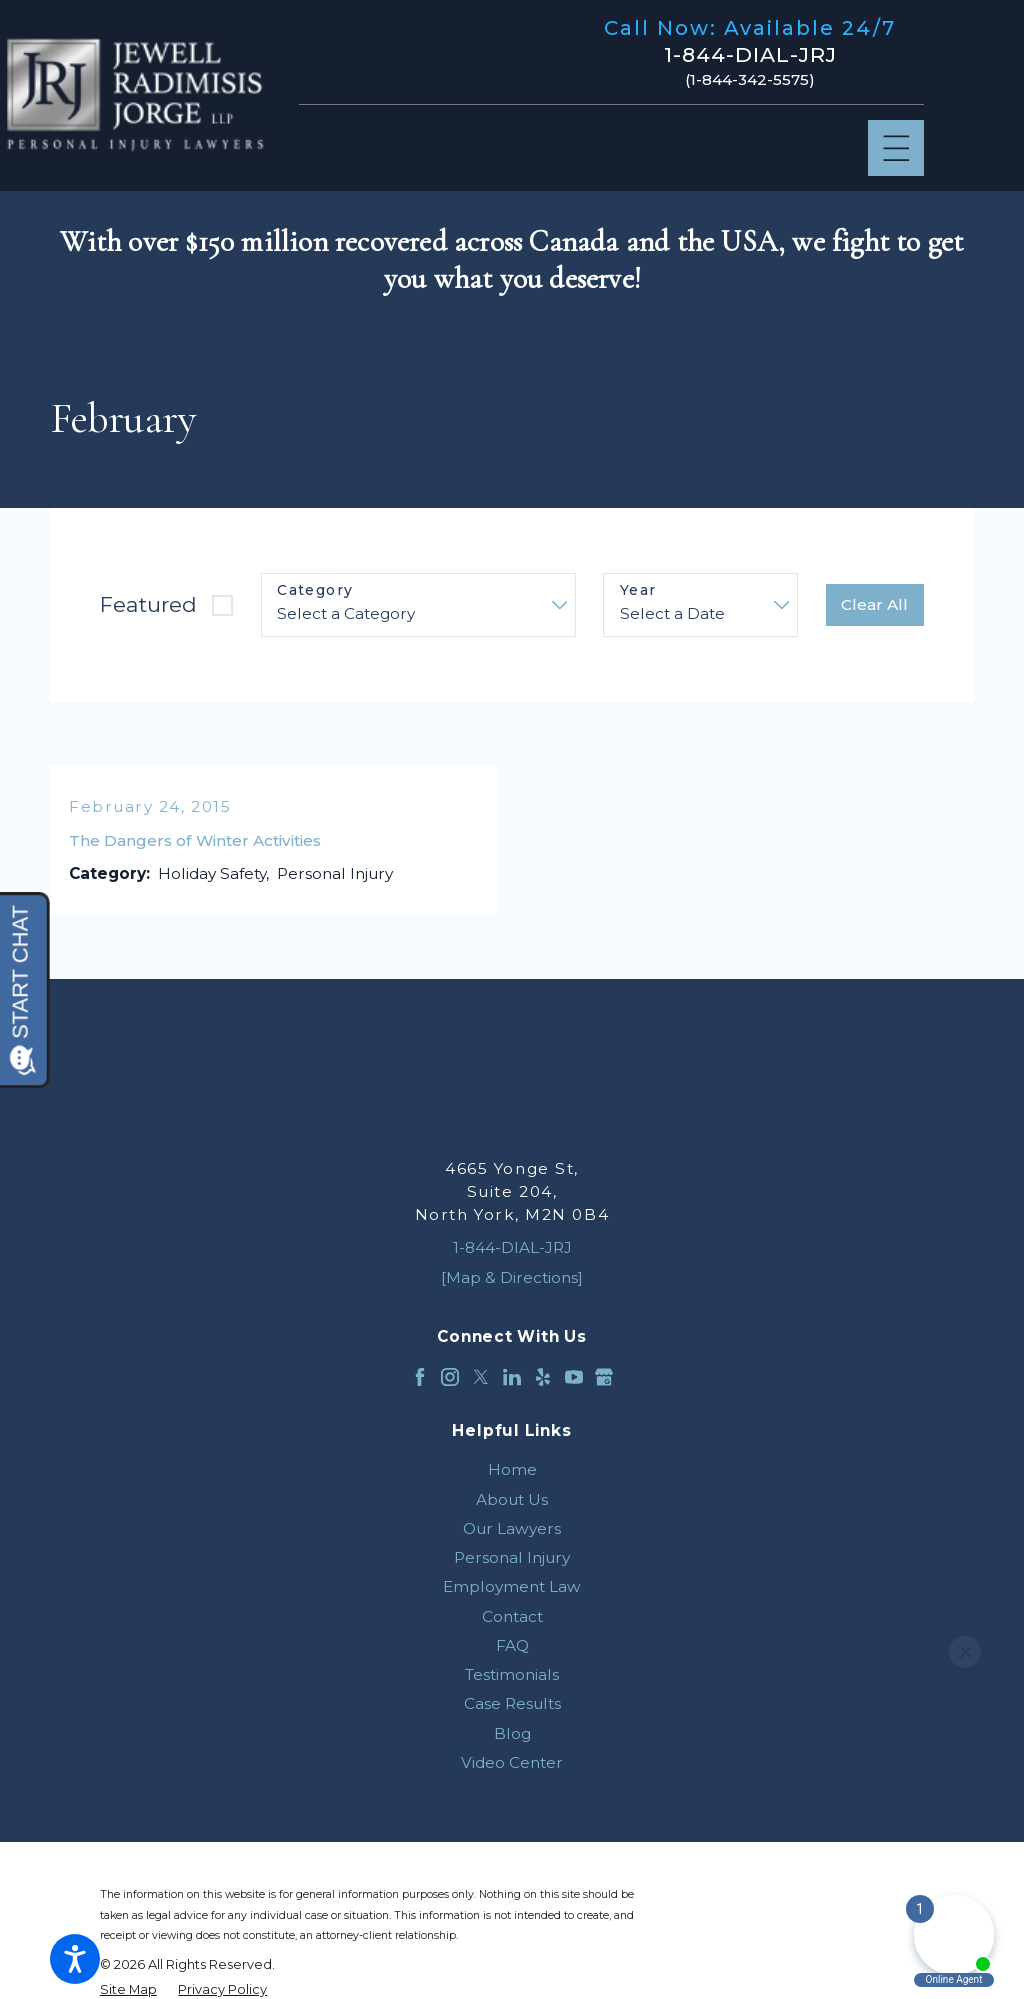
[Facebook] (420, 1377)
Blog (512, 1733)
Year (638, 590)
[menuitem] (512, 1469)
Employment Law (512, 1586)
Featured (148, 604)
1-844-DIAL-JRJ (750, 55)
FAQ (512, 1645)
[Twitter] (481, 1377)
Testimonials (512, 1674)
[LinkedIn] (512, 1377)
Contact (512, 1616)
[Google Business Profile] (604, 1377)
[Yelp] (543, 1377)
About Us (512, 1499)
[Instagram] (450, 1377)
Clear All (874, 604)
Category (315, 590)
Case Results (512, 1703)
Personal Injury (512, 1557)
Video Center (512, 1762)
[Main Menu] (896, 148)
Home (512, 1469)
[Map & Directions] (512, 1277)
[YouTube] (574, 1377)
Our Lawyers (512, 1528)
